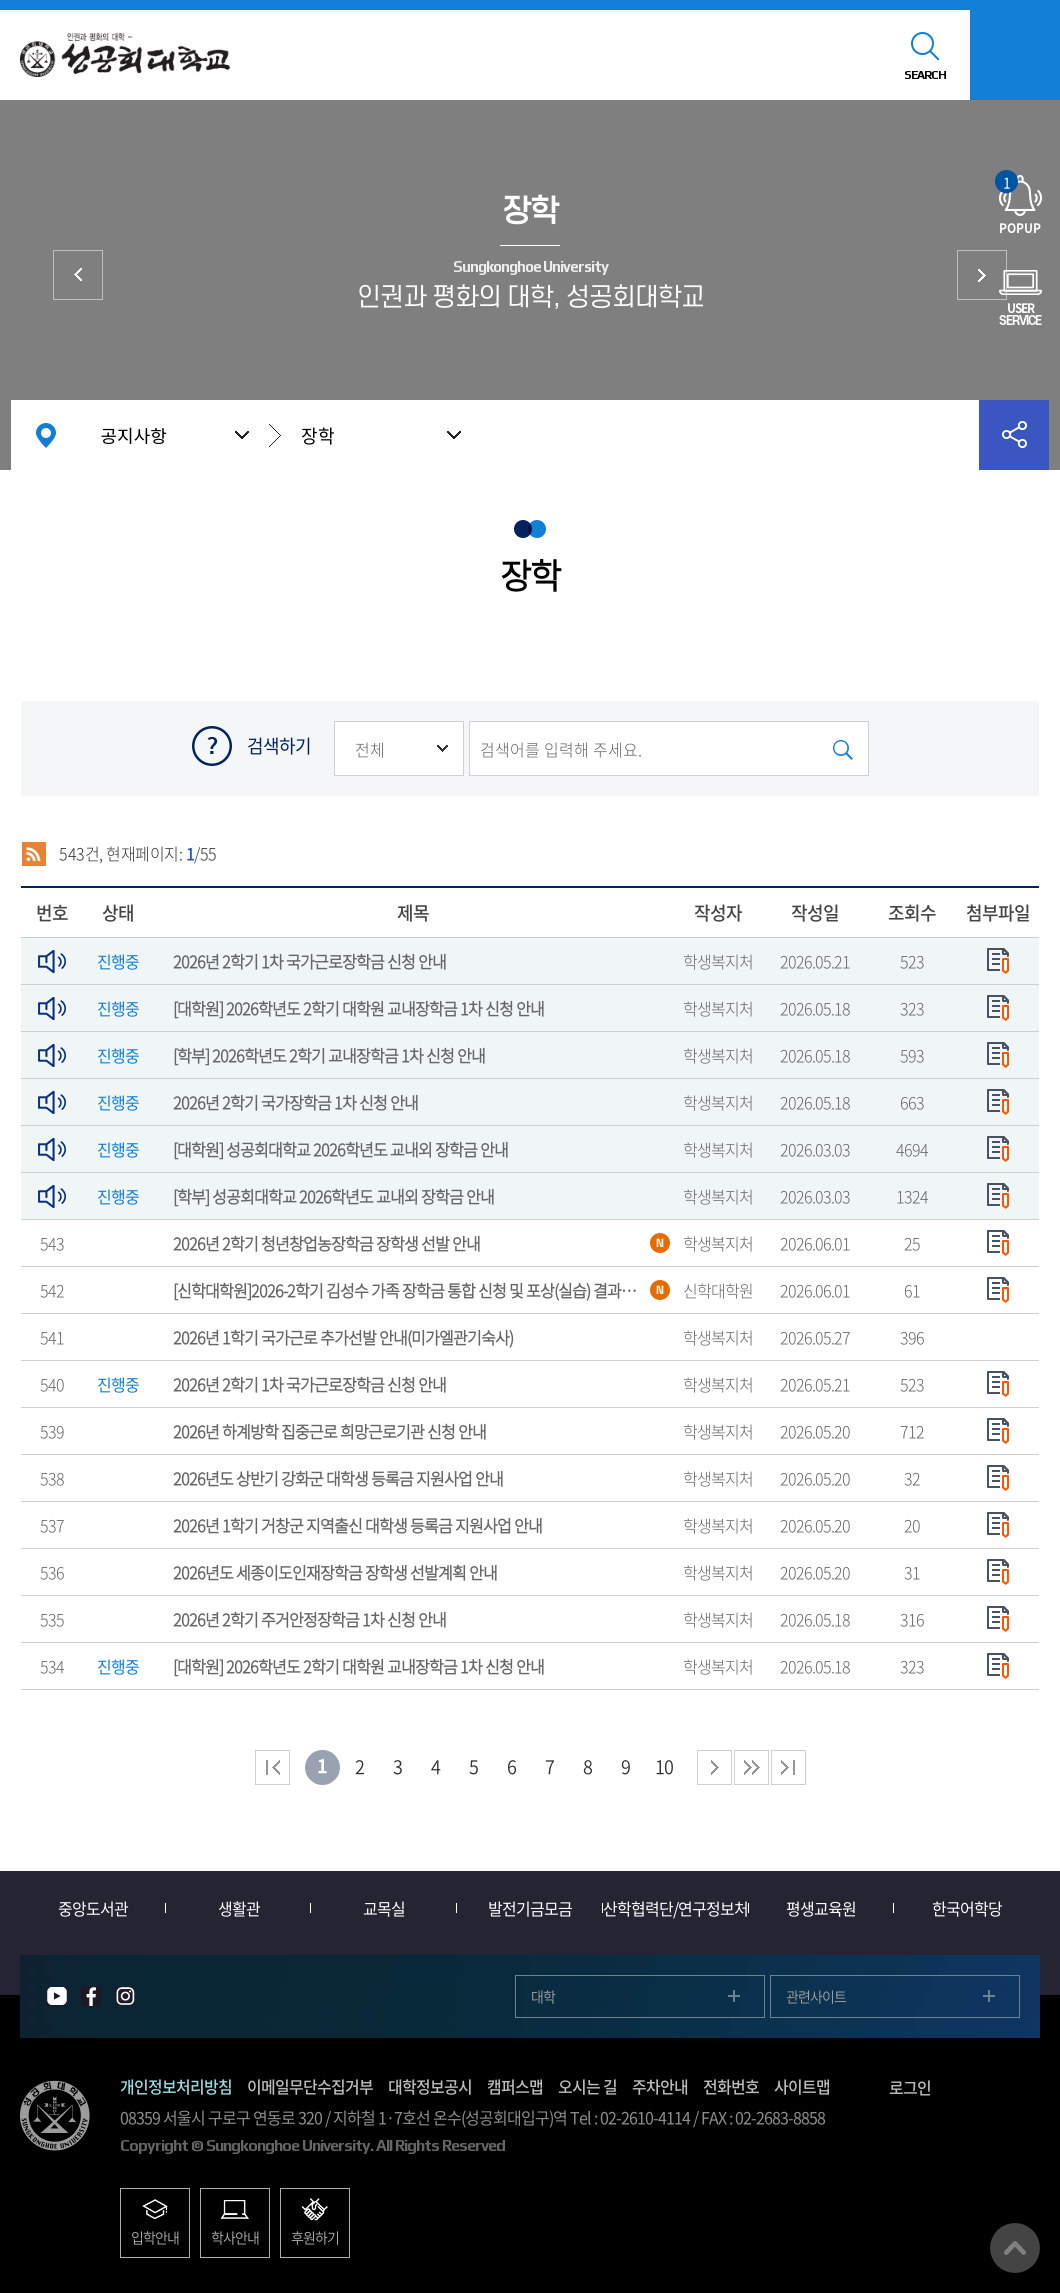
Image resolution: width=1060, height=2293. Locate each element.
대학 (543, 1996)
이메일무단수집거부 (310, 2086)
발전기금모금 (530, 1908)
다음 (751, 1767)
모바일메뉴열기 (1015, 55)
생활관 (239, 1908)
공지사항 (134, 435)
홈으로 (46, 435)
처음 (272, 1767)
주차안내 (660, 2086)
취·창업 (982, 275)
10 (664, 1766)
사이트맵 (802, 2086)
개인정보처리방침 (176, 2086)
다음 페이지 (714, 1767)
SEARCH (925, 75)
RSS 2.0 (33, 854)
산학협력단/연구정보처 (675, 1908)
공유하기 (1014, 435)
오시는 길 (587, 2086)
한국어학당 (967, 1908)
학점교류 (78, 275)
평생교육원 (821, 1908)
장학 (318, 435)
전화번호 (731, 2086)
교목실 (384, 1908)
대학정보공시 (430, 2086)
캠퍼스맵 (515, 2086)
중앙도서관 (93, 1908)
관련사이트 (816, 1996)
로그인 (910, 2087)
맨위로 (1015, 2248)
